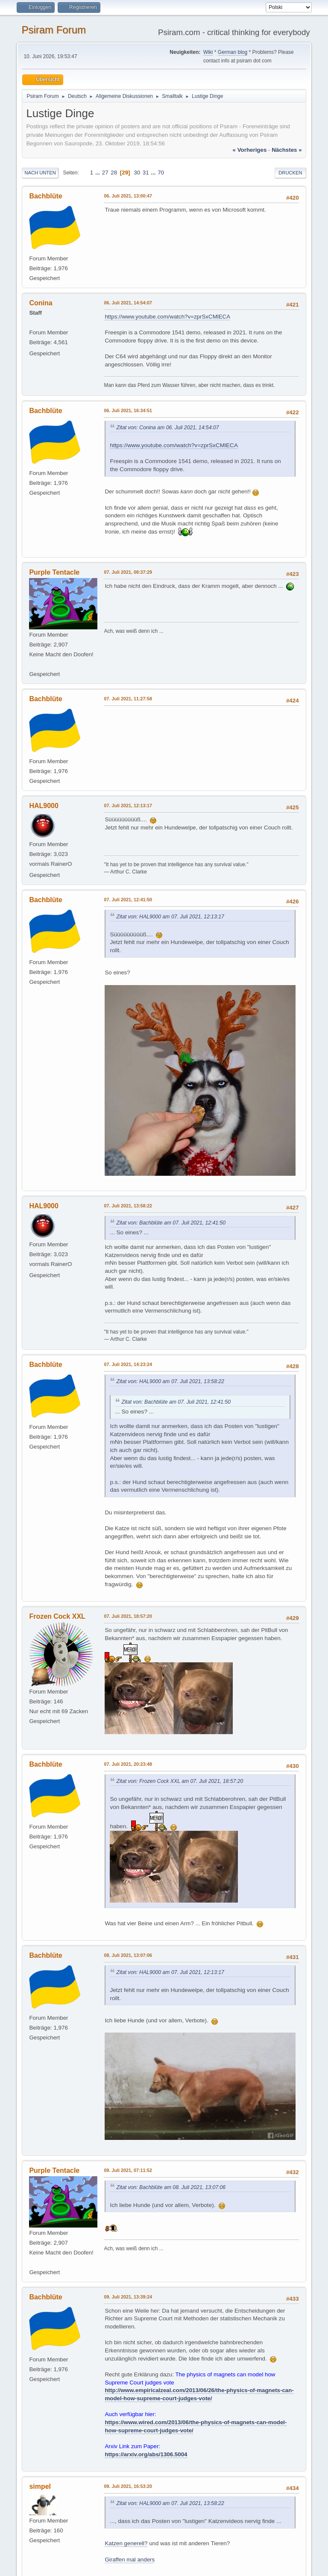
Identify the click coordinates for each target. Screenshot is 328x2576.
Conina (40, 303)
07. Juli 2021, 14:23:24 (128, 1364)
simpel (40, 2486)
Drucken (290, 172)
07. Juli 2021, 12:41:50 (128, 899)
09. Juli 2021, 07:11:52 (128, 2170)
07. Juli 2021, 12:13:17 (128, 805)
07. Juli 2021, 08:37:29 (128, 572)
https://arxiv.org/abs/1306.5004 (146, 2454)
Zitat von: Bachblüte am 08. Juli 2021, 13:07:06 (171, 2187)
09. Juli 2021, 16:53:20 (128, 2486)
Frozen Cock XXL (57, 1616)
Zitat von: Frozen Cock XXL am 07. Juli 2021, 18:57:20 (179, 1781)
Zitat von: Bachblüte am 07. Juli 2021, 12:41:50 (171, 1223)
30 (137, 172)
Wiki (208, 52)
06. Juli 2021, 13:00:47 (128, 195)
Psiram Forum (53, 29)
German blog (232, 52)
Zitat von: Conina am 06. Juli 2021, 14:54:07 (167, 428)
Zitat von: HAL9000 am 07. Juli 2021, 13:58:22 (170, 1381)
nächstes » (287, 150)
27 (105, 172)
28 (114, 172)
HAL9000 (43, 805)
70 (161, 172)
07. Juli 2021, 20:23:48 (128, 1764)
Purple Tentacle (54, 572)
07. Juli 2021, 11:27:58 (128, 698)
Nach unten (40, 172)
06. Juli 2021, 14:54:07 (128, 302)
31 (146, 172)
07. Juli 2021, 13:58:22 (128, 1205)
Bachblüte (45, 196)
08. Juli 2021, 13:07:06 (128, 1955)
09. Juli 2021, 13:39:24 (128, 2296)
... (98, 172)
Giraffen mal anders (130, 2559)
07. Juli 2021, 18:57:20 (128, 1616)
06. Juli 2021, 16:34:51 (128, 410)
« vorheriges (250, 150)
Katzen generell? (126, 2543)
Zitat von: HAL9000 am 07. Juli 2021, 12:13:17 (170, 917)
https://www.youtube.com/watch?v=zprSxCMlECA (167, 316)
